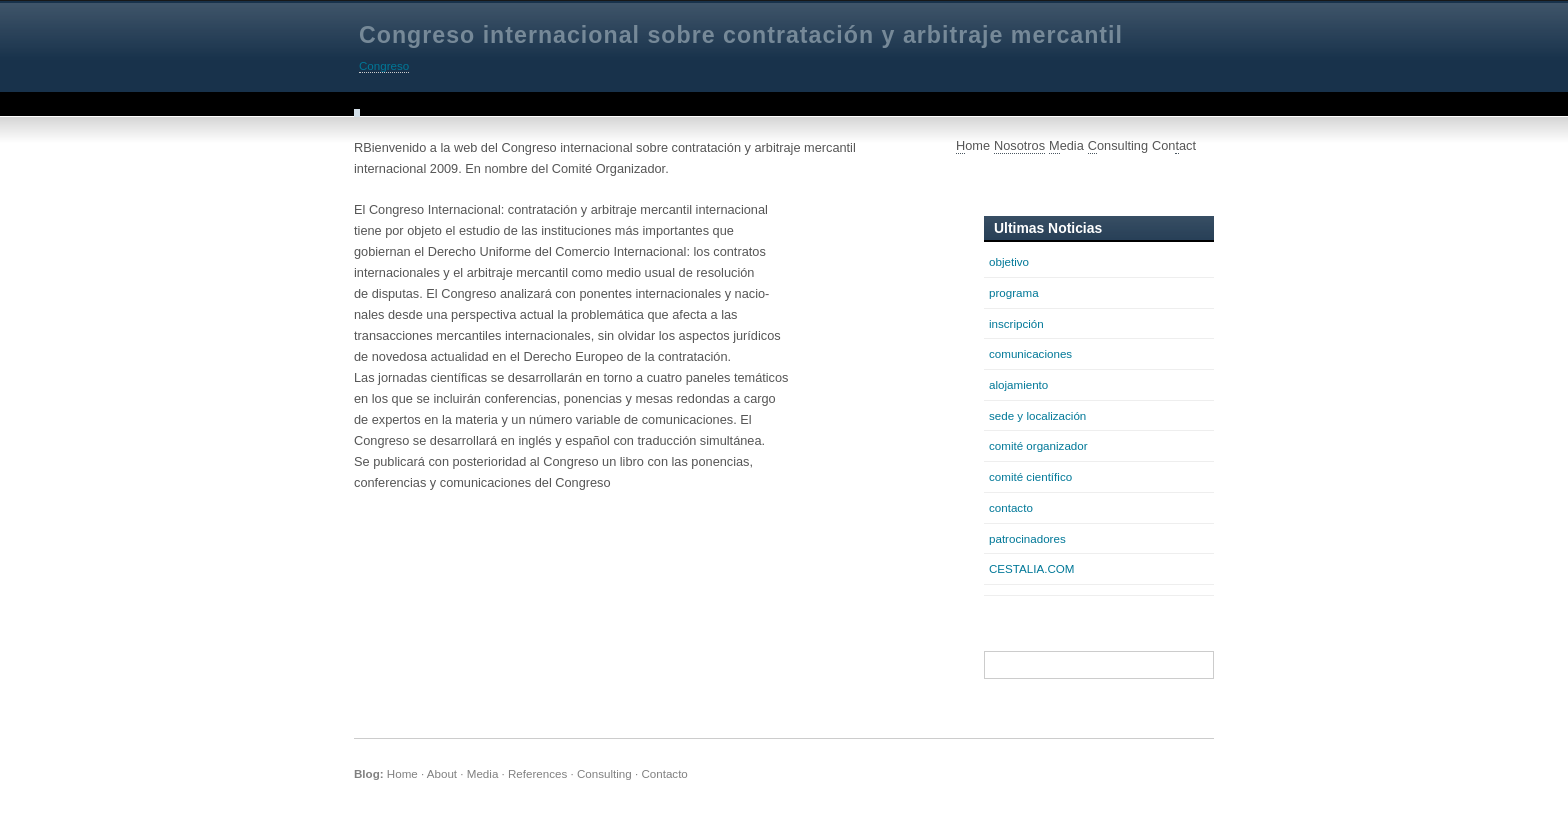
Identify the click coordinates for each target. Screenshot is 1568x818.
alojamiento (1018, 384)
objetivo (1009, 261)
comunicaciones (1030, 353)
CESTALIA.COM (1031, 568)
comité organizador (1038, 445)
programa (1014, 292)
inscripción (1016, 323)
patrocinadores (1027, 538)
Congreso (384, 65)
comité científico (1030, 476)
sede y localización (1037, 415)
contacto (1011, 507)
